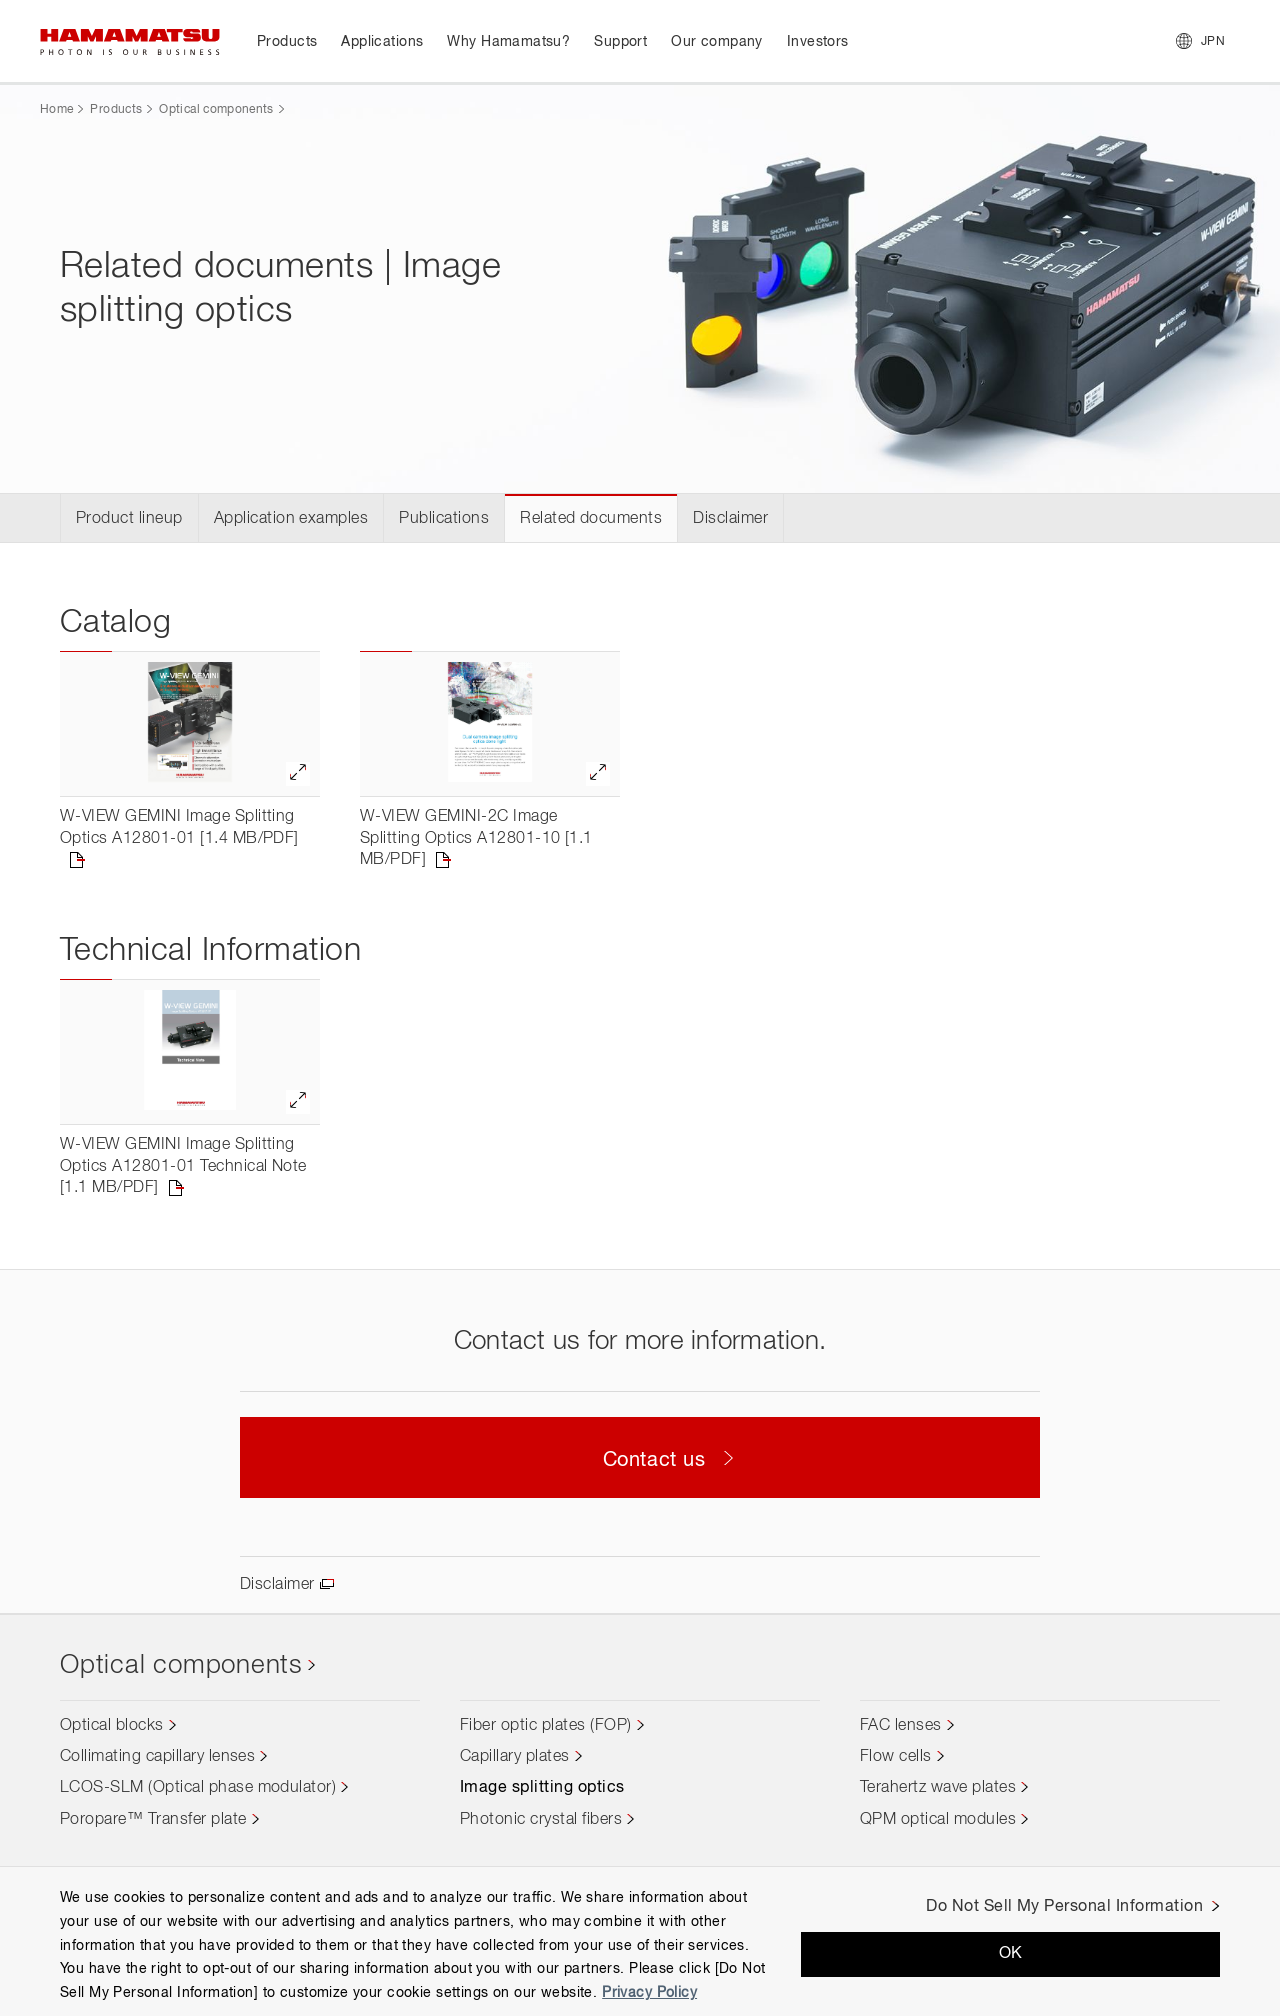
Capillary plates (515, 1757)
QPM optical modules (938, 1820)
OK (1011, 1954)
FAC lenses (901, 1726)
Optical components (216, 110)
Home (56, 110)
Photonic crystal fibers (541, 1820)
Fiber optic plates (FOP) (546, 1726)
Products (116, 110)
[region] (640, 1941)
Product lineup (129, 519)
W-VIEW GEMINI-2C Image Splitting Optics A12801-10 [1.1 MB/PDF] (476, 838)
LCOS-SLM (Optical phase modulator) (198, 1788)
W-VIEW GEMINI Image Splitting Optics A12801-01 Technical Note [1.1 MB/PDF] (183, 1166)
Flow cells (896, 1757)
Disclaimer (730, 519)
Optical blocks (112, 1726)
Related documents (591, 519)
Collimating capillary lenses (157, 1757)
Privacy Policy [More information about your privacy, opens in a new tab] (649, 1993)
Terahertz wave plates (938, 1788)
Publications (444, 519)
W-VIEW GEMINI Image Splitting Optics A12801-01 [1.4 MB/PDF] (179, 827)
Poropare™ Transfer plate (153, 1820)
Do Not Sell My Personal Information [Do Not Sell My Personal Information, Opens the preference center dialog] (1064, 1907)
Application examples (291, 519)
